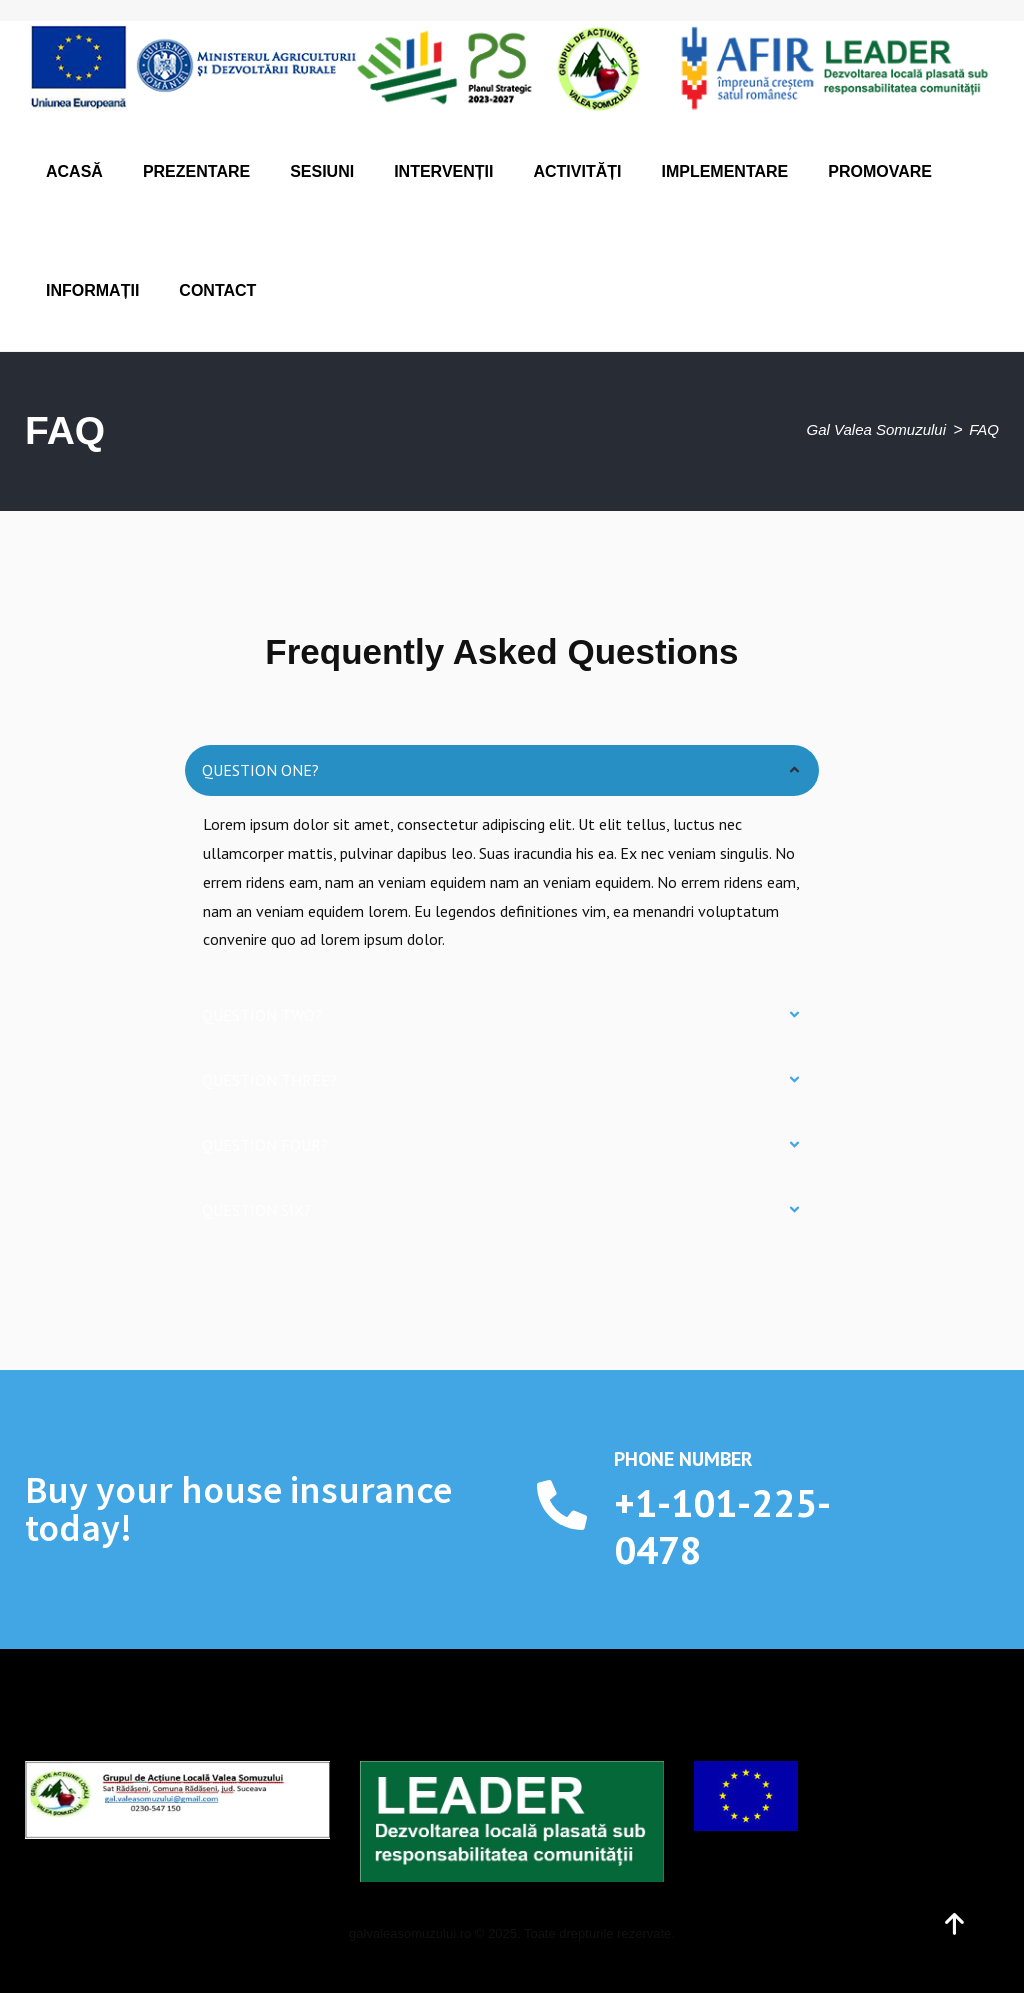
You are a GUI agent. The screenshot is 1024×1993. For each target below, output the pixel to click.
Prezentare (196, 171)
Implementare (724, 171)
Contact (217, 290)
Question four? (265, 1145)
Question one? (260, 770)
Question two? (262, 1015)
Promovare (880, 171)
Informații (92, 290)
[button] (502, 770)
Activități (577, 171)
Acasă (74, 171)
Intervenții (443, 171)
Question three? (269, 1080)
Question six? (256, 1210)
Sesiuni (322, 171)
